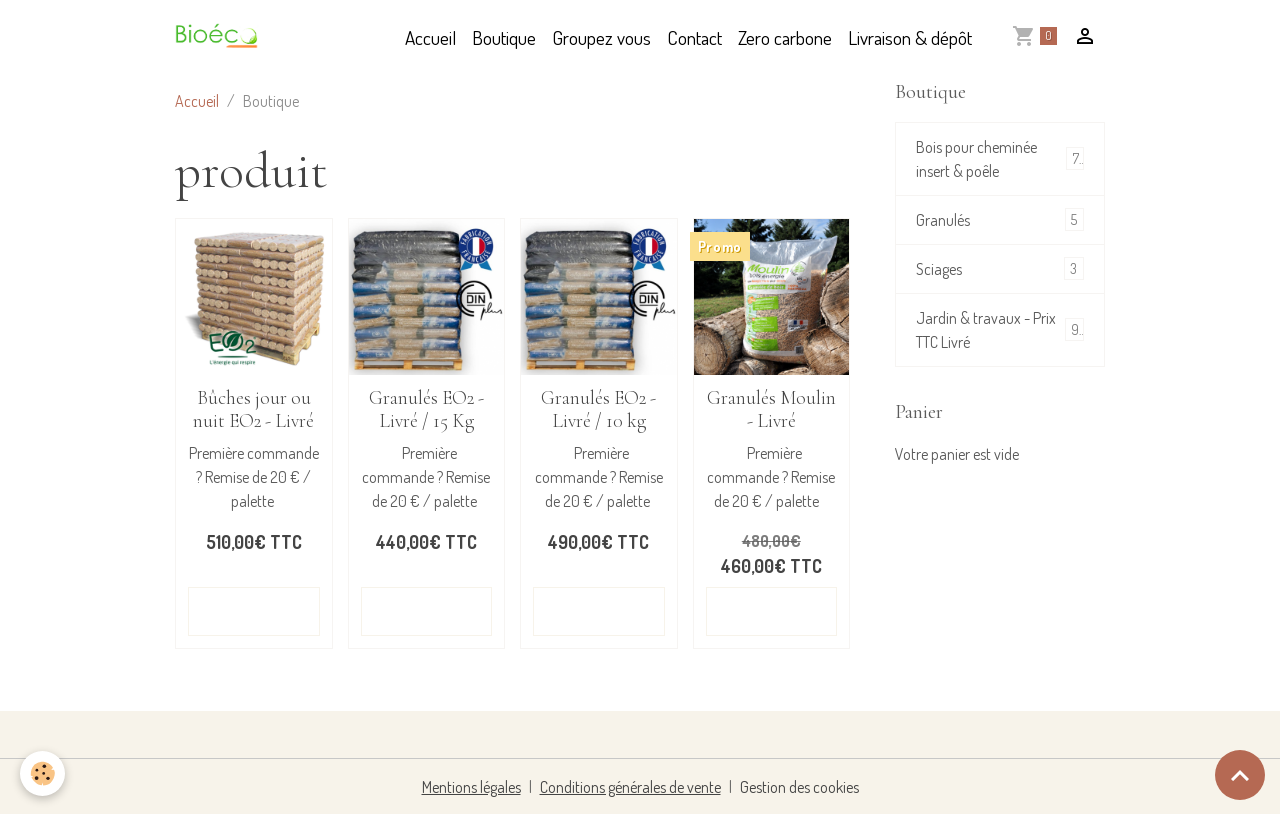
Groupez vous (601, 37)
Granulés (1000, 219)
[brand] (221, 38)
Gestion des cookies (799, 787)
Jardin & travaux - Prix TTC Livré (1000, 330)
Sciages (1000, 268)
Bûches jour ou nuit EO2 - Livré (253, 409)
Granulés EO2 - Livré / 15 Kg (426, 409)
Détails (254, 611)
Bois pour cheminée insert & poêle (1000, 159)
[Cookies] (42, 773)
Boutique (504, 37)
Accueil (430, 37)
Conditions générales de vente (630, 787)
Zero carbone (785, 37)
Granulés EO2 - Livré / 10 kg (598, 409)
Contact (694, 37)
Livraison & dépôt (910, 37)
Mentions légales (471, 787)
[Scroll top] (1240, 775)
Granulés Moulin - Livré (771, 409)
